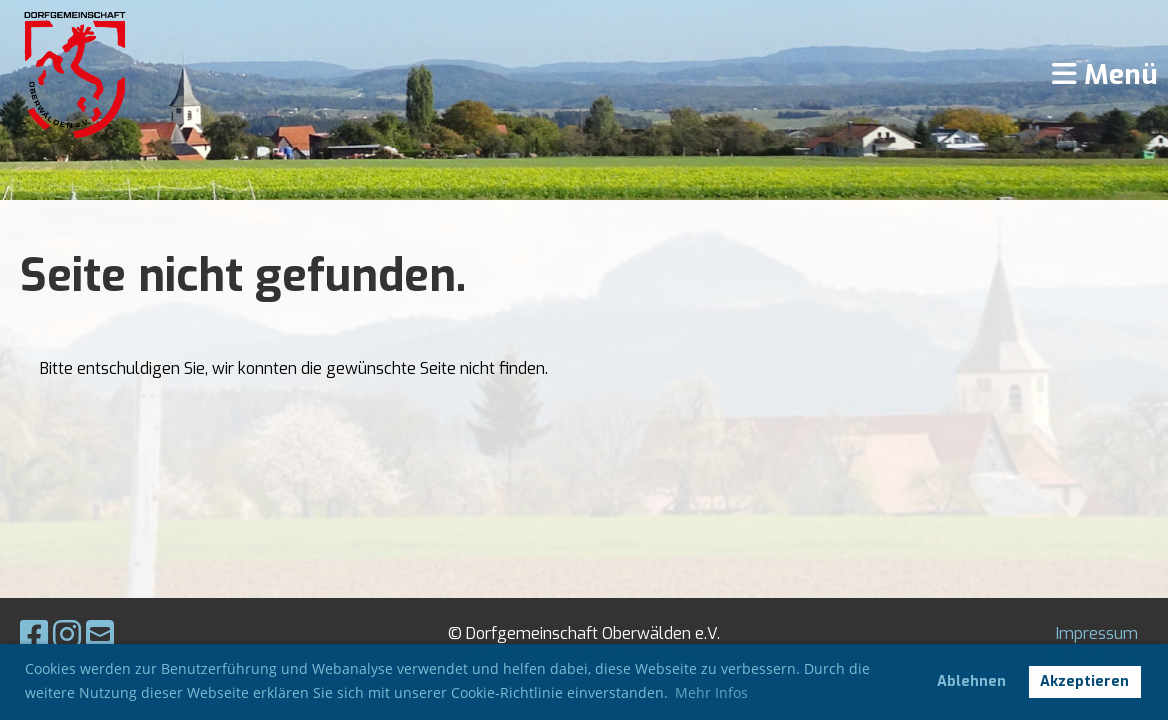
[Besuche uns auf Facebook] (34, 635)
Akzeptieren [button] (1084, 681)
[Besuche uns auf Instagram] (67, 635)
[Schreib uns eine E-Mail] (100, 635)
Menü (1105, 74)
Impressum (1097, 633)
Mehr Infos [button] (711, 692)
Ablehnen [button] (971, 681)
